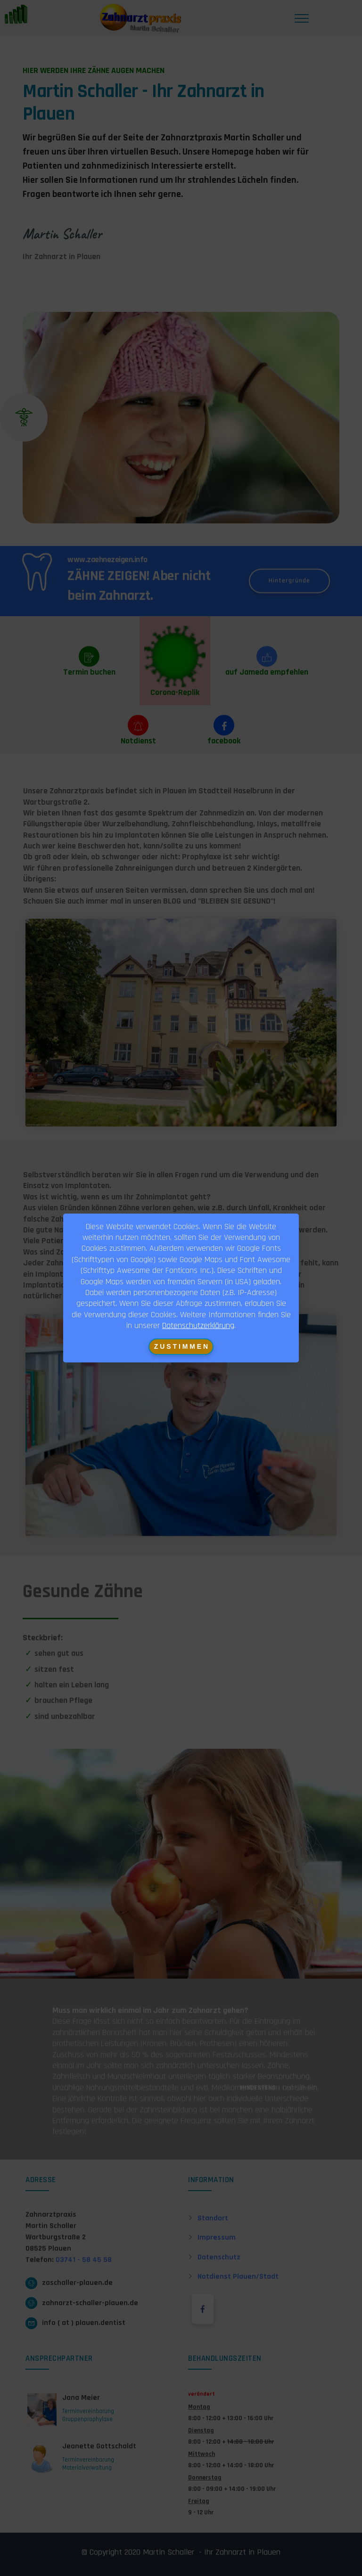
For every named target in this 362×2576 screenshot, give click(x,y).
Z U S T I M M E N (181, 1346)
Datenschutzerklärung (198, 1325)
